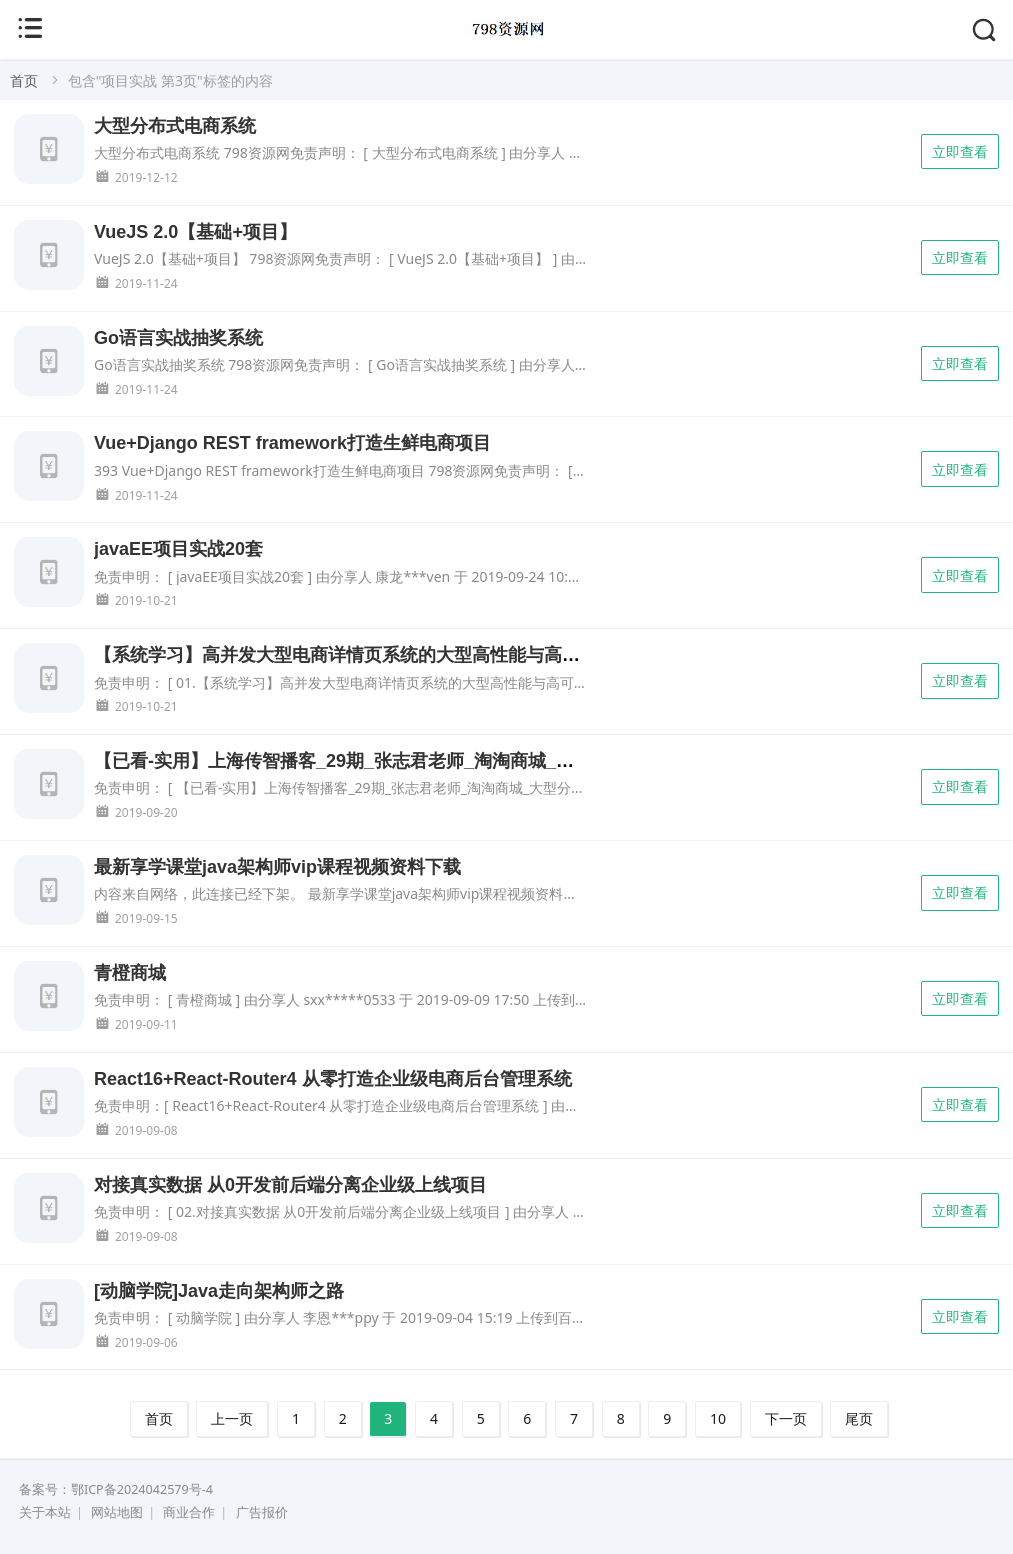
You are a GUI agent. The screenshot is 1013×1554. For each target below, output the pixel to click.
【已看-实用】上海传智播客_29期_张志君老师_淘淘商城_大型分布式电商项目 (406, 761)
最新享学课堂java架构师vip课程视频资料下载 (277, 867)
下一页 (786, 1418)
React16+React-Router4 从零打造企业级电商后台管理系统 (333, 1079)
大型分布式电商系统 (175, 126)
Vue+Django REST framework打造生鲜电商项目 (292, 443)
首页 (24, 80)
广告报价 (262, 1512)
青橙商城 (130, 973)
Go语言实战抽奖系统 (178, 338)
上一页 (232, 1418)
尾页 (859, 1418)
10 (718, 1418)
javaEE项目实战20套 (178, 549)
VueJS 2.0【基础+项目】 (195, 232)
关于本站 (45, 1512)
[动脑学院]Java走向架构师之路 (219, 1291)
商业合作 (189, 1512)
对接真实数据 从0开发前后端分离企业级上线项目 (290, 1185)
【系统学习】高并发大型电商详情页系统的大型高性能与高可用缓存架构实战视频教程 (436, 655)
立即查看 (960, 151)
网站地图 (117, 1512)
